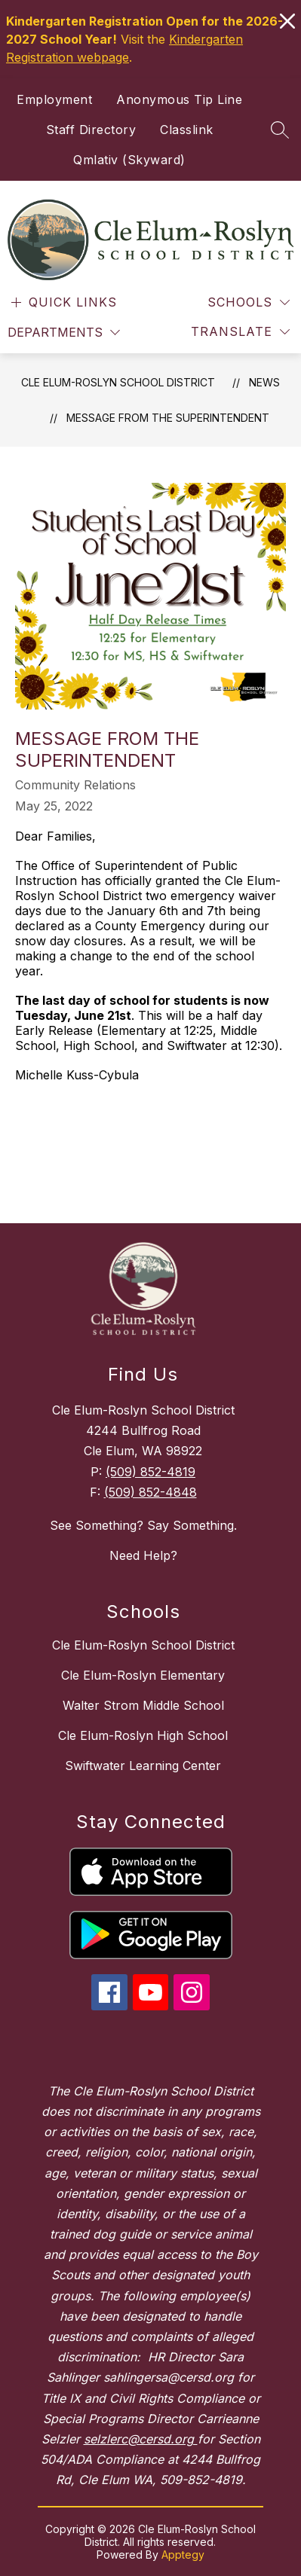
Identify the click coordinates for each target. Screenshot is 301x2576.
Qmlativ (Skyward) (129, 159)
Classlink (186, 129)
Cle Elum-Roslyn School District (118, 382)
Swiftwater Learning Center (143, 1765)
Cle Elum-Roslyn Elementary (143, 1675)
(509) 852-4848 (150, 1492)
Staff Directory (91, 129)
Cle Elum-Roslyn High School (143, 1735)
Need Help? (143, 1555)
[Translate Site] (240, 331)
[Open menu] (62, 302)
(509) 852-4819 (150, 1471)
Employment (54, 99)
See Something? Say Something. (143, 1525)
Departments (55, 332)
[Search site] (280, 130)
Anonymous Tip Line (179, 99)
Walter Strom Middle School (143, 1705)
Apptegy (182, 2554)
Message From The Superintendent (167, 417)
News (264, 382)
